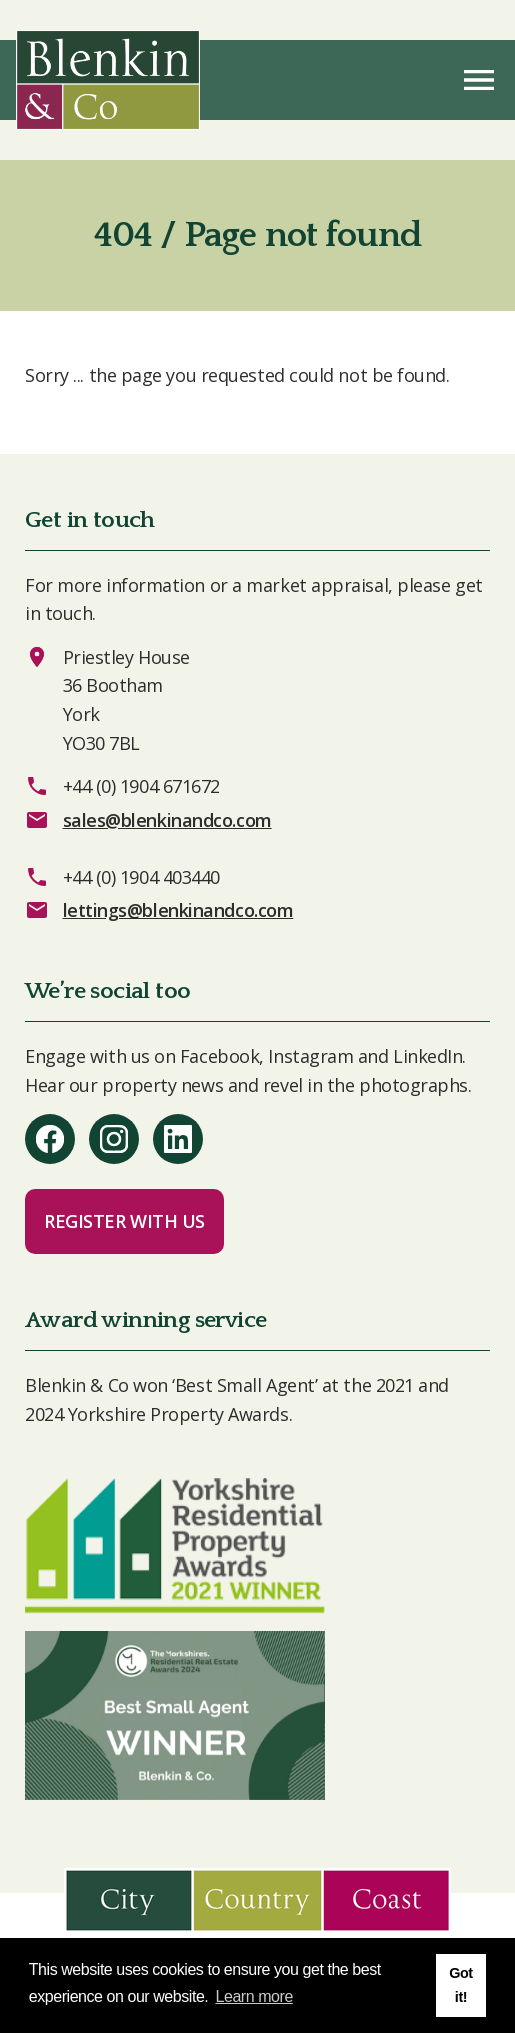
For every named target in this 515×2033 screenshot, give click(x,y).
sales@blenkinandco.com (167, 820)
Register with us (124, 1221)
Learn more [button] (254, 1996)
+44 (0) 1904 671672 (141, 786)
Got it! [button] (460, 1985)
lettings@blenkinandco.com (178, 910)
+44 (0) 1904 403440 (141, 877)
